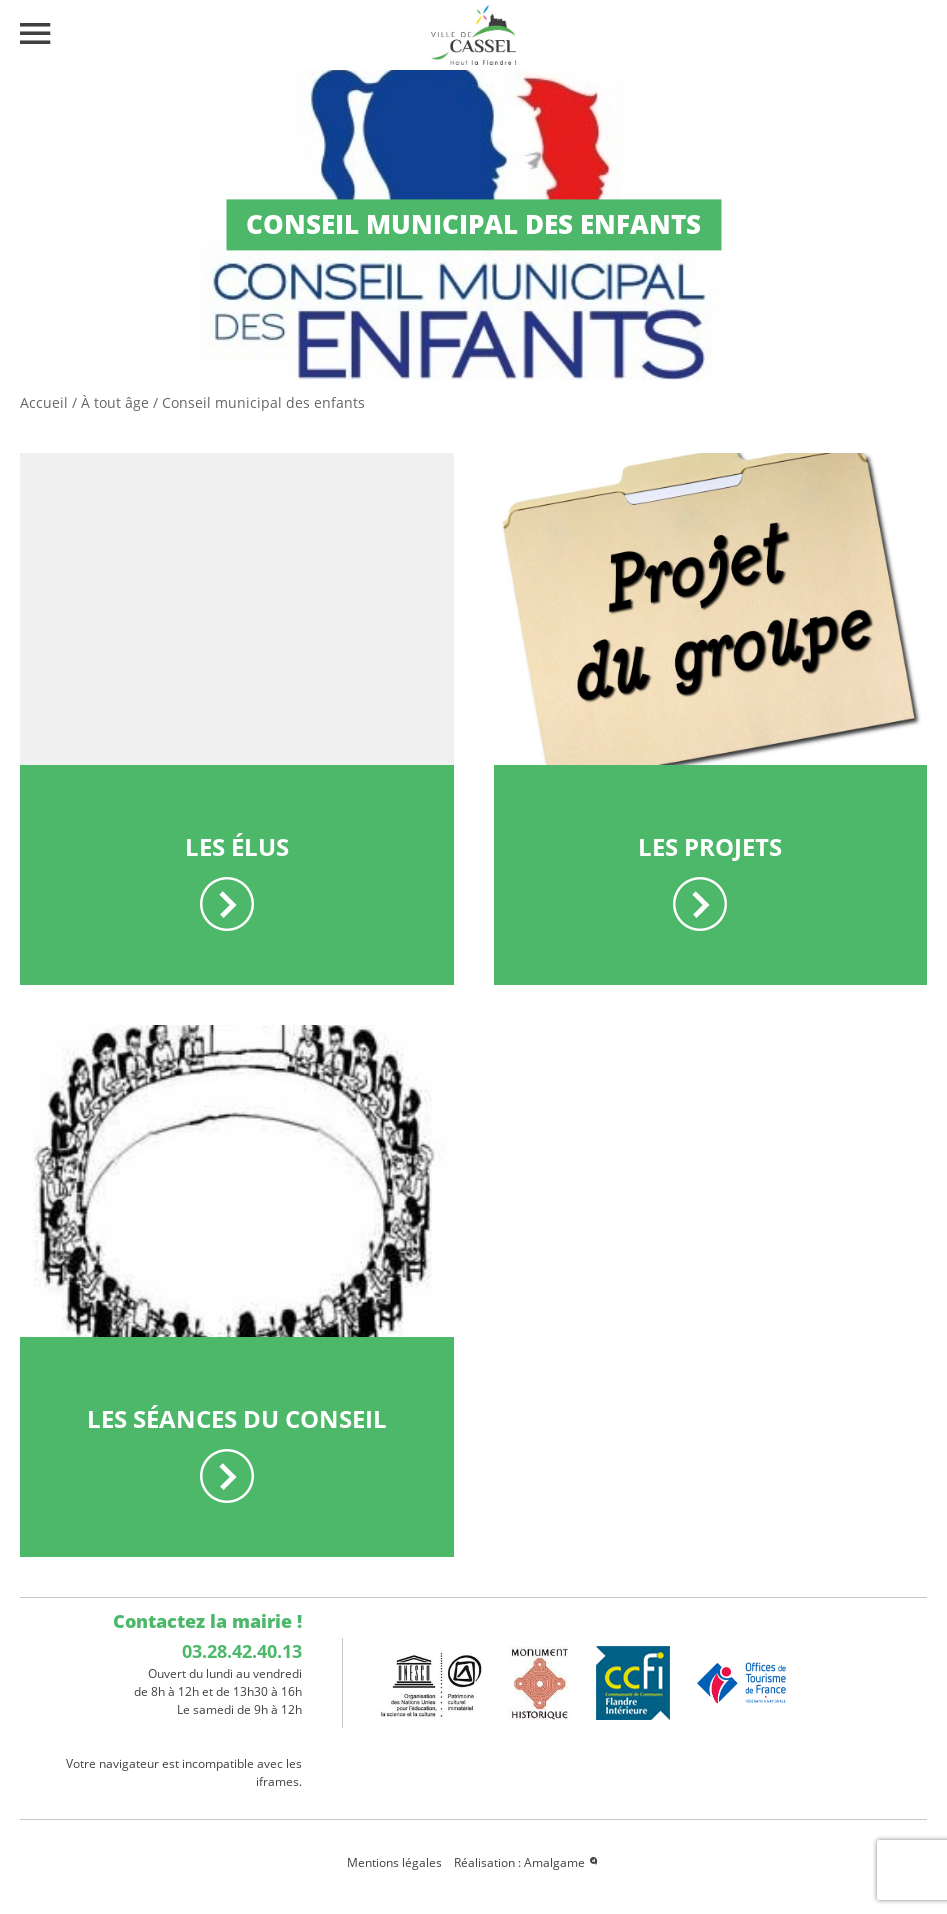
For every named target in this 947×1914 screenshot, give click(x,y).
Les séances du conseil (237, 1418)
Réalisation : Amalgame (527, 1862)
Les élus (237, 846)
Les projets (710, 846)
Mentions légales (394, 1862)
